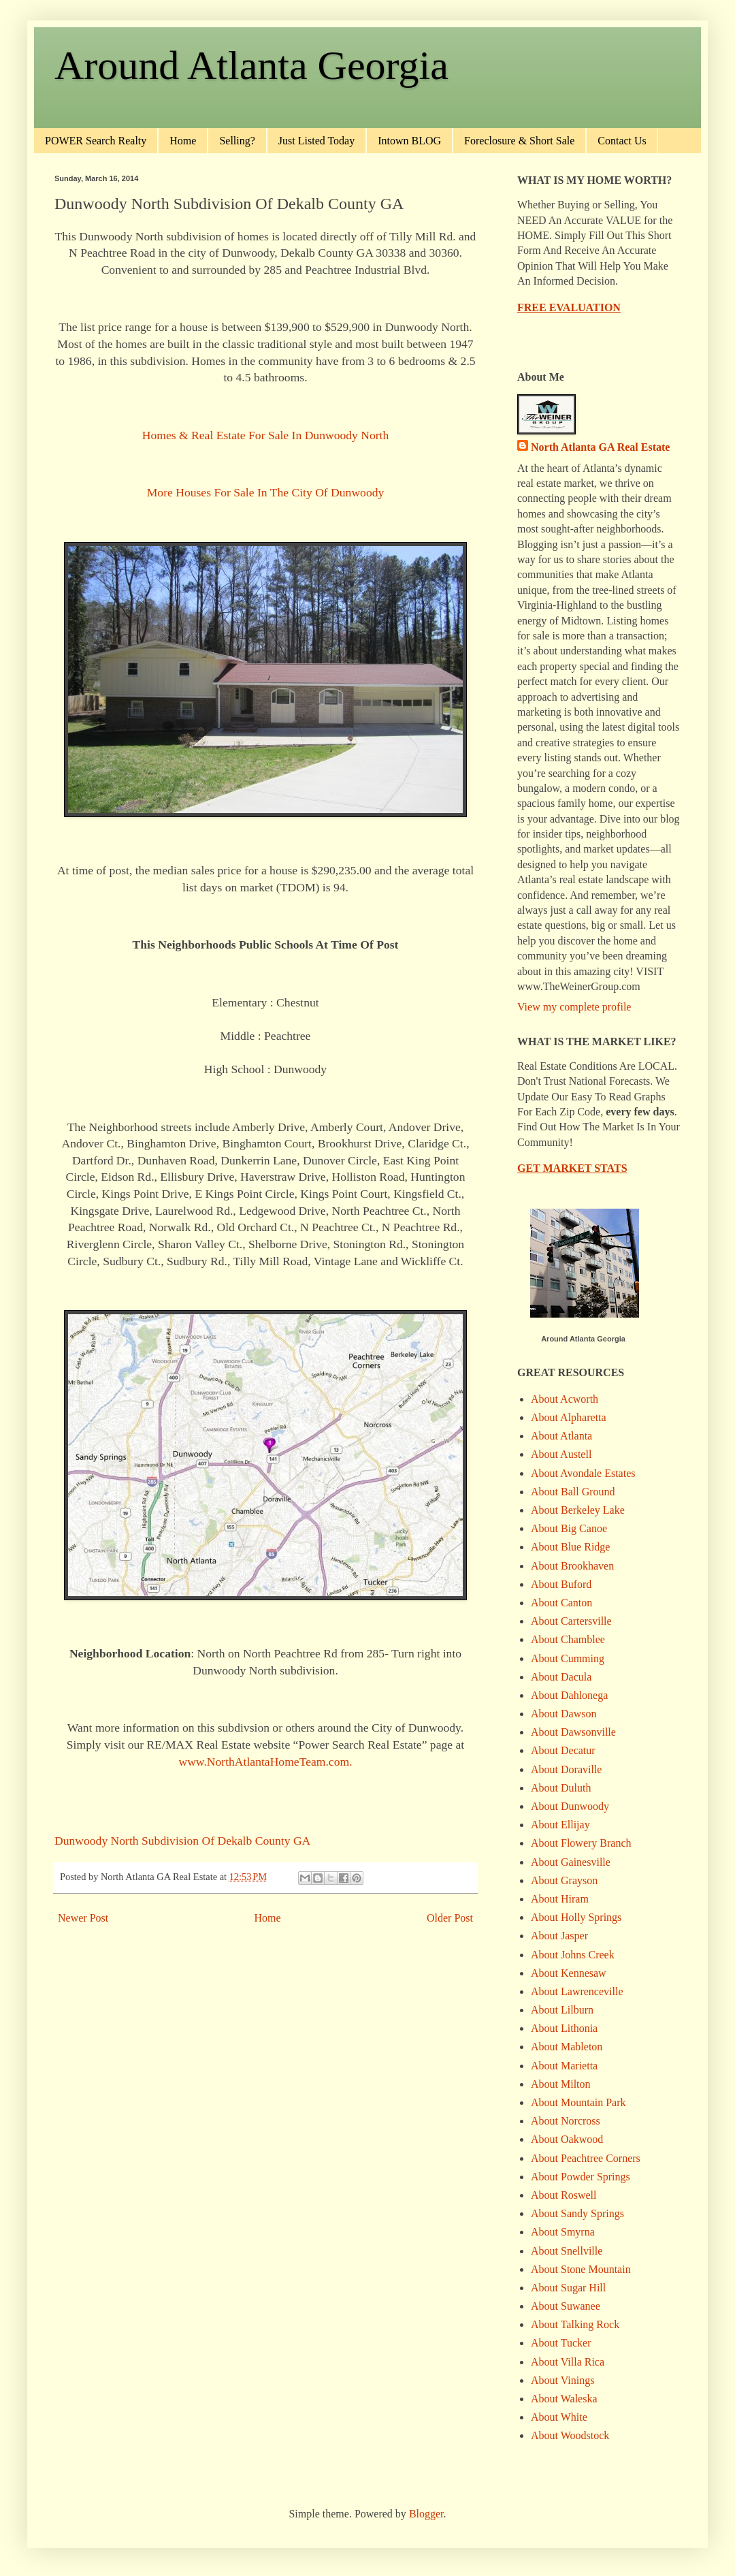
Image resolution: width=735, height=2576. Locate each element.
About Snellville (566, 2251)
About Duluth (561, 1788)
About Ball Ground (573, 1491)
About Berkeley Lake (578, 1510)
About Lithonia (564, 2028)
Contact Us (622, 140)
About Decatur (563, 1750)
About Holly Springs (576, 1917)
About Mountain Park (578, 2102)
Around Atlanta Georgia (251, 65)
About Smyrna (563, 2232)
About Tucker (561, 2343)
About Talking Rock (575, 2324)
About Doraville (566, 1769)
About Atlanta (561, 1436)
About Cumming (567, 1658)
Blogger (426, 2513)
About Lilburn (562, 2010)
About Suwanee (565, 2306)
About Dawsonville (573, 1732)
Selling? (237, 140)
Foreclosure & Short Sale (519, 140)
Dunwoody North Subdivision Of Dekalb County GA (182, 1840)
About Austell (561, 1454)
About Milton (561, 2084)
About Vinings (562, 2380)
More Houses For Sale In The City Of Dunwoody (266, 492)
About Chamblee (568, 1639)
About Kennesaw (568, 1973)
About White (559, 2417)
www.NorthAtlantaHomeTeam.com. (265, 1761)
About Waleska (564, 2398)
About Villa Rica (567, 2362)
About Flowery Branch (581, 1843)
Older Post (450, 1918)
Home (182, 140)
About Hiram (560, 1899)
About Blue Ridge (570, 1547)
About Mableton (566, 2046)
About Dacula (561, 1677)
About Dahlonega (569, 1695)
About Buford (561, 1584)
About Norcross (565, 2121)
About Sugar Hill (568, 2287)
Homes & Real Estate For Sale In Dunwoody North (265, 435)
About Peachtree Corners (585, 2158)
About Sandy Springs (577, 2213)
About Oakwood (567, 2139)
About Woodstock (570, 2435)
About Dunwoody (570, 1806)
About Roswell (563, 2195)
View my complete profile (574, 1007)
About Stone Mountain (581, 2269)
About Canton (561, 1602)
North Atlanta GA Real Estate (600, 447)
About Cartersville (571, 1621)
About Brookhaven (572, 1566)
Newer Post (83, 1918)
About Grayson (564, 1880)
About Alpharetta (568, 1417)
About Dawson (563, 1713)
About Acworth (564, 1399)
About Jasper (559, 1935)
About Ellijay (560, 1824)
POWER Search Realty (95, 140)
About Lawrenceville (577, 1991)
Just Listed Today (316, 140)
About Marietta (564, 2065)
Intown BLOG (409, 140)
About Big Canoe (569, 1528)
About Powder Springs (580, 2176)
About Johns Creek (573, 1954)
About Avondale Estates (583, 1473)
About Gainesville (570, 1862)
